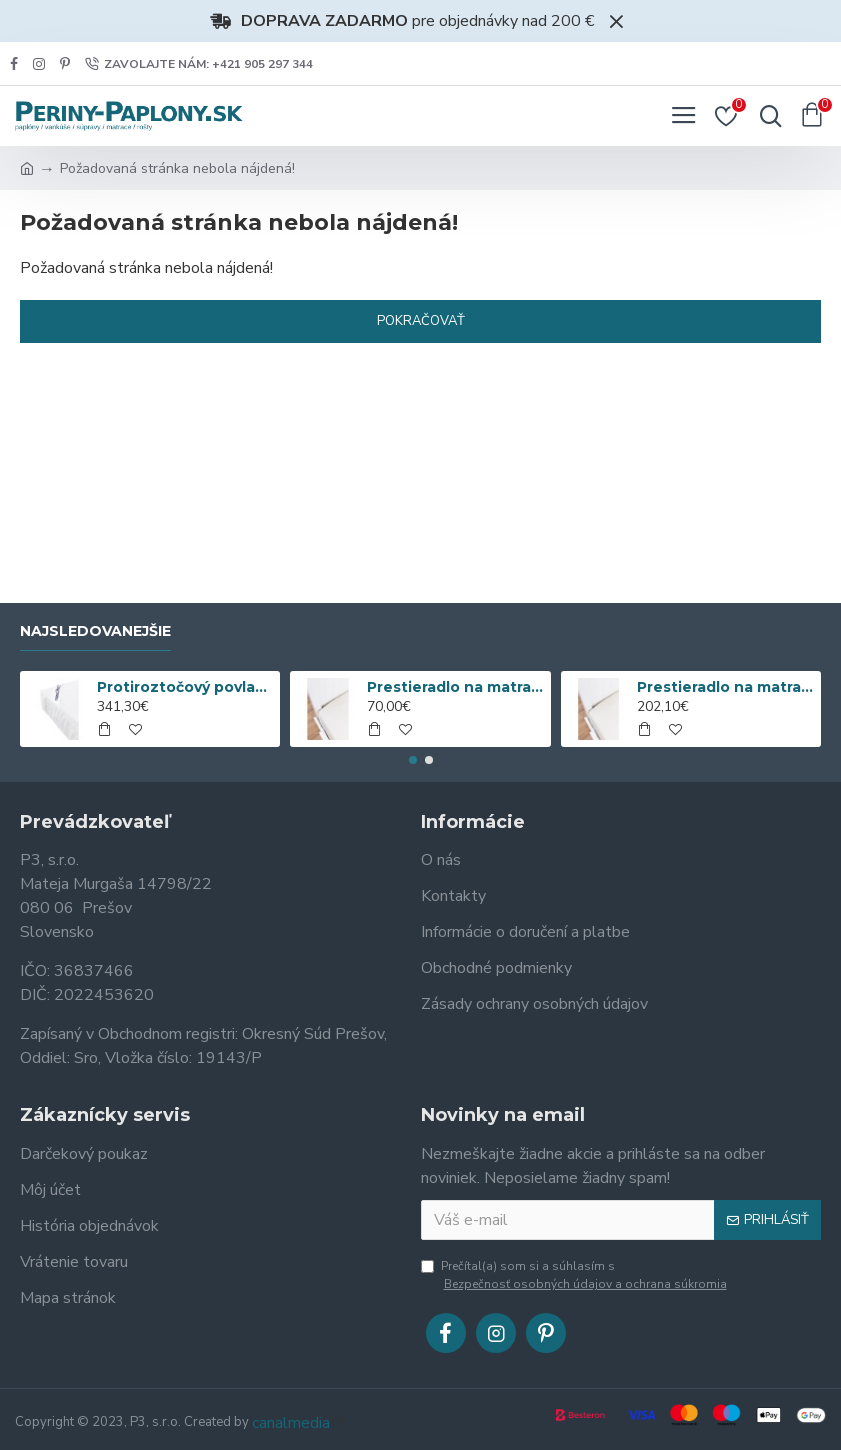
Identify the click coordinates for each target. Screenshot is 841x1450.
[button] (413, 760)
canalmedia (291, 1423)
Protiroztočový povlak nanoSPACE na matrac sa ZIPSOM (185, 687)
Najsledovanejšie (95, 631)
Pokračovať (421, 321)
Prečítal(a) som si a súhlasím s (575, 1275)
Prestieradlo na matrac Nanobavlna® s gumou (455, 687)
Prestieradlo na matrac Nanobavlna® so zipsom (725, 687)
